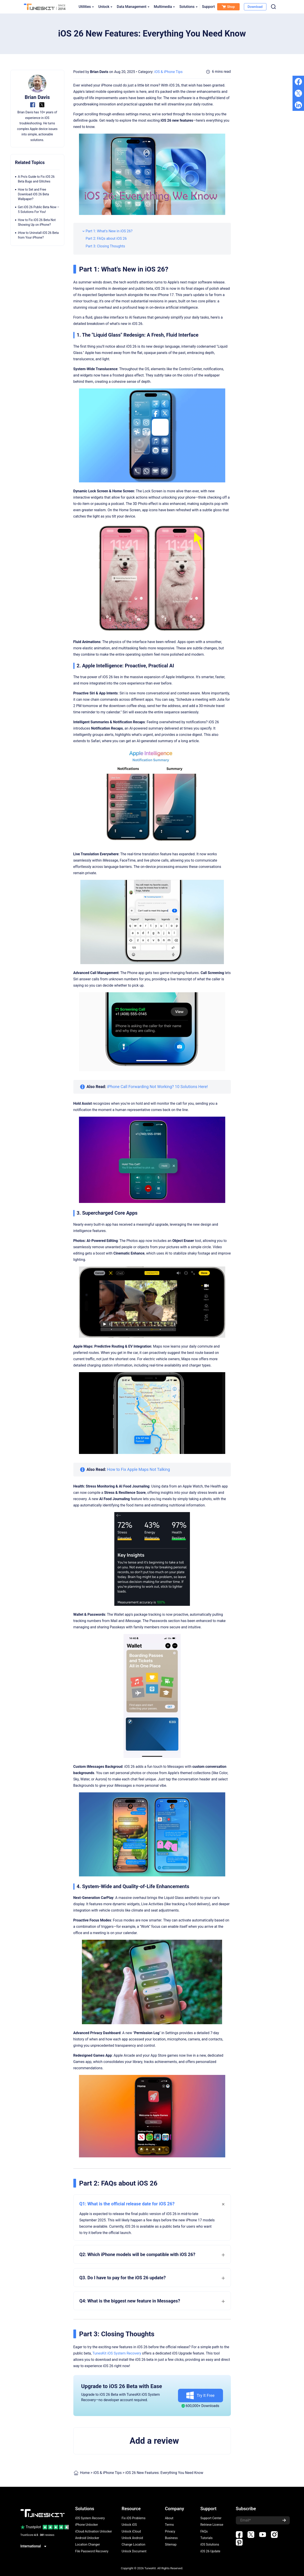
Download (255, 7)
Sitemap (170, 2544)
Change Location (133, 2544)
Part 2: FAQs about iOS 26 (106, 238)
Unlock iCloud (131, 2531)
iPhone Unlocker (86, 2524)
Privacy (170, 2531)
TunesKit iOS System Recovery (117, 2353)
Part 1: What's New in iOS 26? (109, 231)
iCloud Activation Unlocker (93, 2531)
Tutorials (206, 2538)
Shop (228, 7)
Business (171, 2538)
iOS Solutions (209, 2544)
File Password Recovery (91, 2551)
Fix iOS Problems (134, 2518)
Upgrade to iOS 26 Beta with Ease (121, 2386)
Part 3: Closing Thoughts (105, 246)
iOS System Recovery (90, 2518)
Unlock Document (134, 2551)
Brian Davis (99, 72)
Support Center (210, 2518)
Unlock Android (132, 2538)
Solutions (188, 7)
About (169, 2518)
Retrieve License (211, 2524)
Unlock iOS (129, 2524)
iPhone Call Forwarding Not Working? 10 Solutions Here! (157, 1086)
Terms (169, 2524)
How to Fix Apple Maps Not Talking (138, 1469)
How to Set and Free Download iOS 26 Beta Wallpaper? (33, 194)
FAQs (204, 2531)
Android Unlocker (87, 2538)
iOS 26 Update (210, 2551)
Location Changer (87, 2544)
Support (208, 7)
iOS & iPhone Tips (168, 72)
